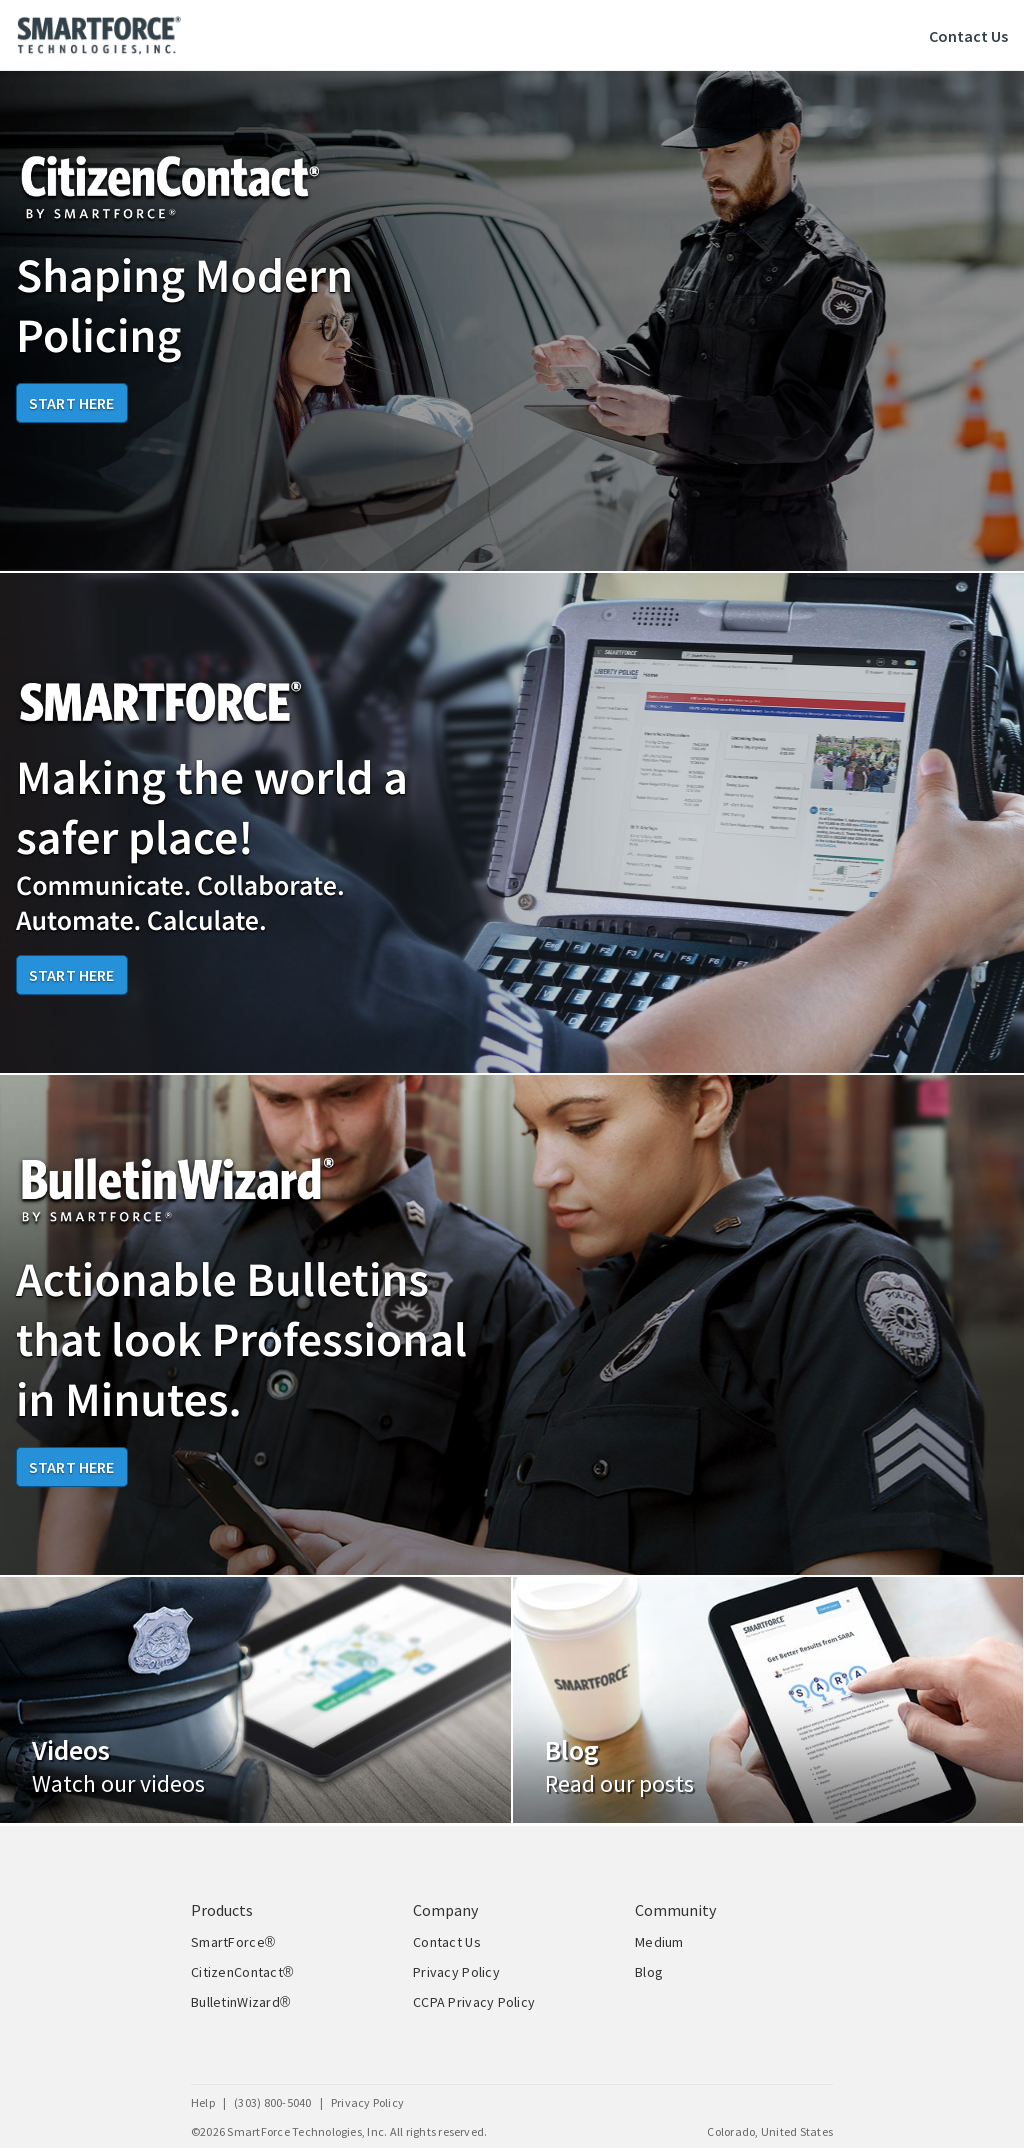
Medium (659, 1942)
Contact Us (968, 36)
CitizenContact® (242, 1972)
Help (203, 2103)
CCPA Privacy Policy (474, 2002)
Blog (649, 1972)
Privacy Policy (456, 1972)
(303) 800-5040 (272, 2103)
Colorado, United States (770, 2131)
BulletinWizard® (241, 2002)
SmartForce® (233, 1942)
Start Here (72, 403)
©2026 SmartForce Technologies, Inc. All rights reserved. (339, 2131)
